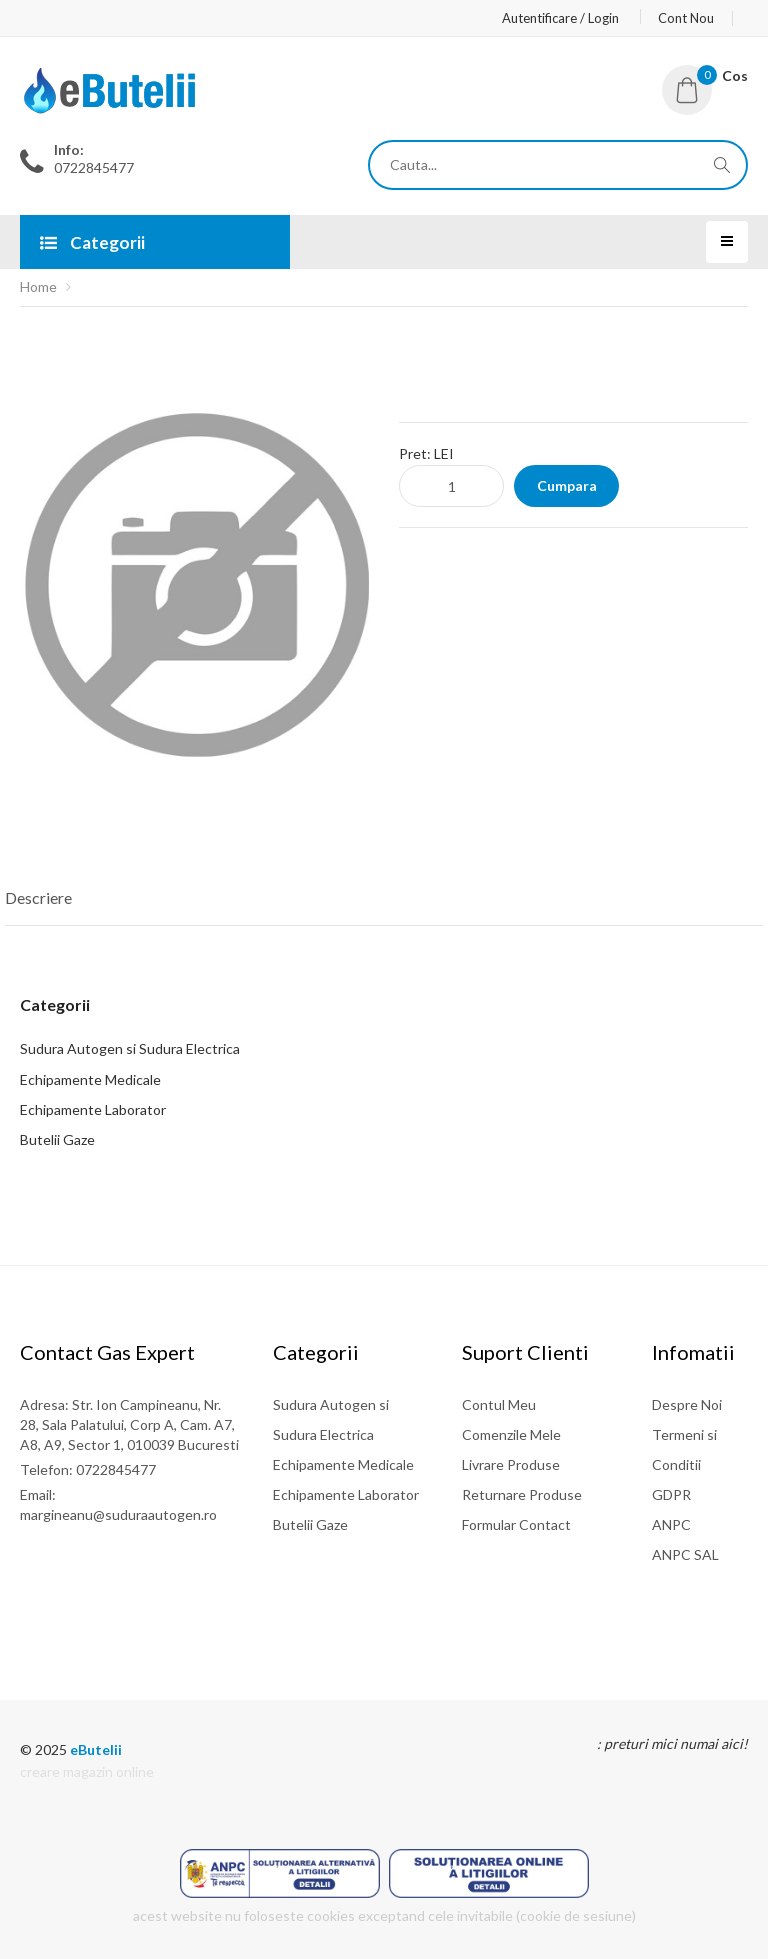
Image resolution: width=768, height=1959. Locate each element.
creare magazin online (87, 1771)
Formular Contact (516, 1524)
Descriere (38, 897)
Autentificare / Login (560, 18)
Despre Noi (687, 1404)
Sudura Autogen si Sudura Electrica (130, 1048)
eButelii (96, 1749)
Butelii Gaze (57, 1139)
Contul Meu (499, 1404)
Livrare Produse (511, 1464)
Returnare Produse (522, 1494)
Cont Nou (686, 18)
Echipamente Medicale (90, 1079)
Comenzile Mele (511, 1434)
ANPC (671, 1524)
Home (38, 286)
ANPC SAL (685, 1554)
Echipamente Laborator (93, 1109)
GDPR (671, 1494)
